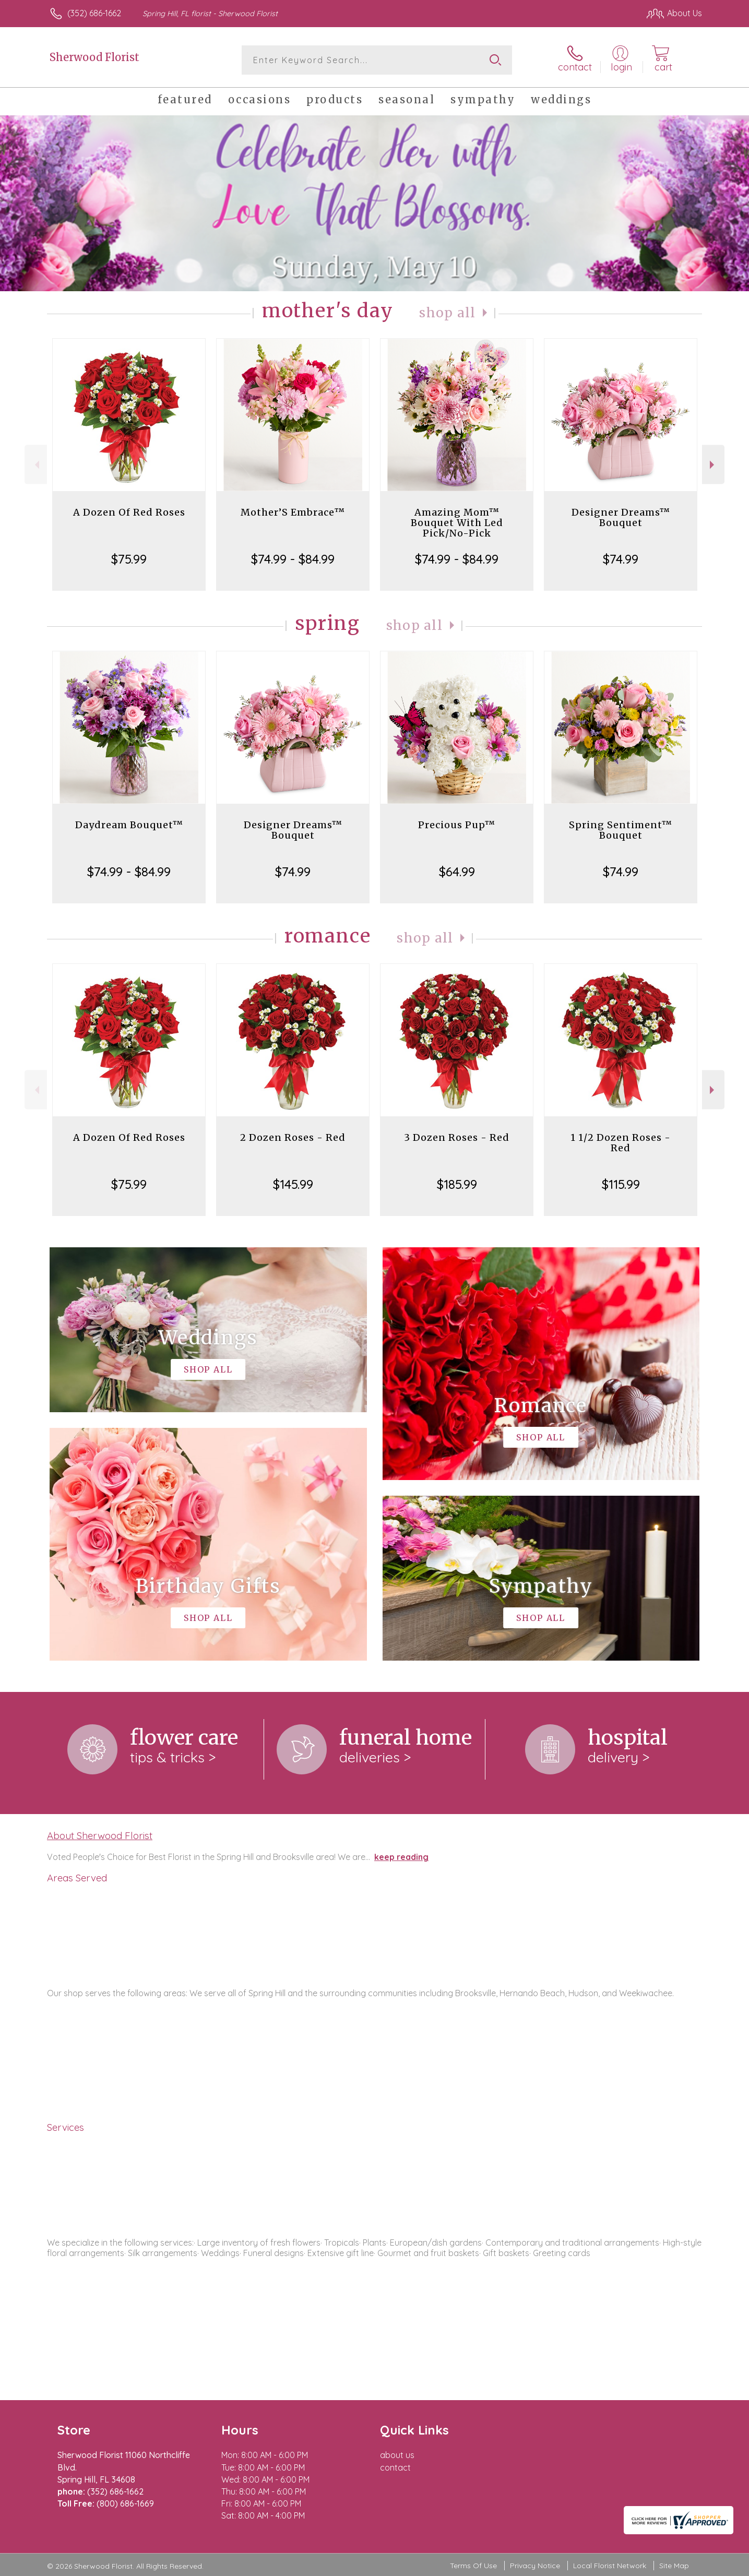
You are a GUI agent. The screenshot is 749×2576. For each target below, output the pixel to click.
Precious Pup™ (456, 825)
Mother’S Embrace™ (293, 512)
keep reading (401, 1857)
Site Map (674, 2565)
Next (713, 464)
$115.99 (621, 1184)
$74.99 (620, 559)
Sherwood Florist (94, 57)
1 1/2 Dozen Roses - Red (620, 1142)
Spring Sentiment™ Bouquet (620, 830)
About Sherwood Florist (99, 1835)
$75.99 (129, 559)
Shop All (447, 313)
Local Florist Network (609, 2565)
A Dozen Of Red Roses (129, 512)
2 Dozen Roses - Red (293, 1137)
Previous (36, 464)
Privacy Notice (535, 2565)
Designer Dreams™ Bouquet (621, 517)
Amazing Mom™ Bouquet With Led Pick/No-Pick (457, 522)
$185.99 (457, 1184)
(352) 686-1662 (94, 13)
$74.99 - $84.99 (293, 559)
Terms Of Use (473, 2565)
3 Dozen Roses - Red (456, 1137)
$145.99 (293, 1184)
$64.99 (457, 871)
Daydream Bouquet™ (129, 825)
